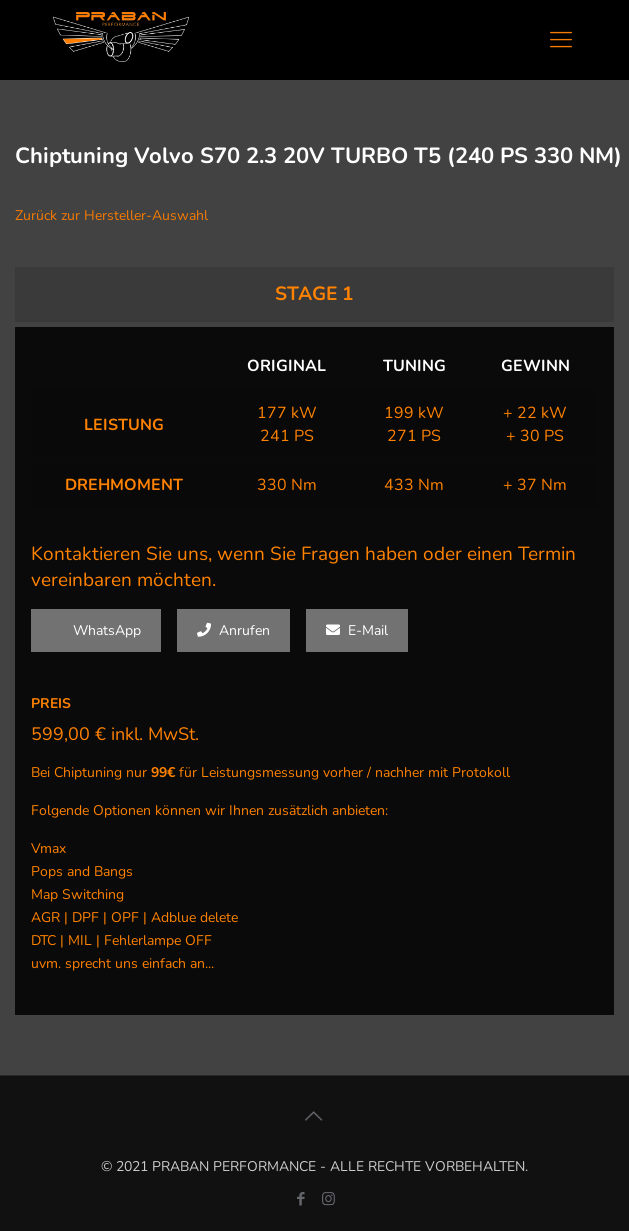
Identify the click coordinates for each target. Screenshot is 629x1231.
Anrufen (233, 630)
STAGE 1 (314, 294)
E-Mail (357, 630)
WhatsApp (96, 630)
